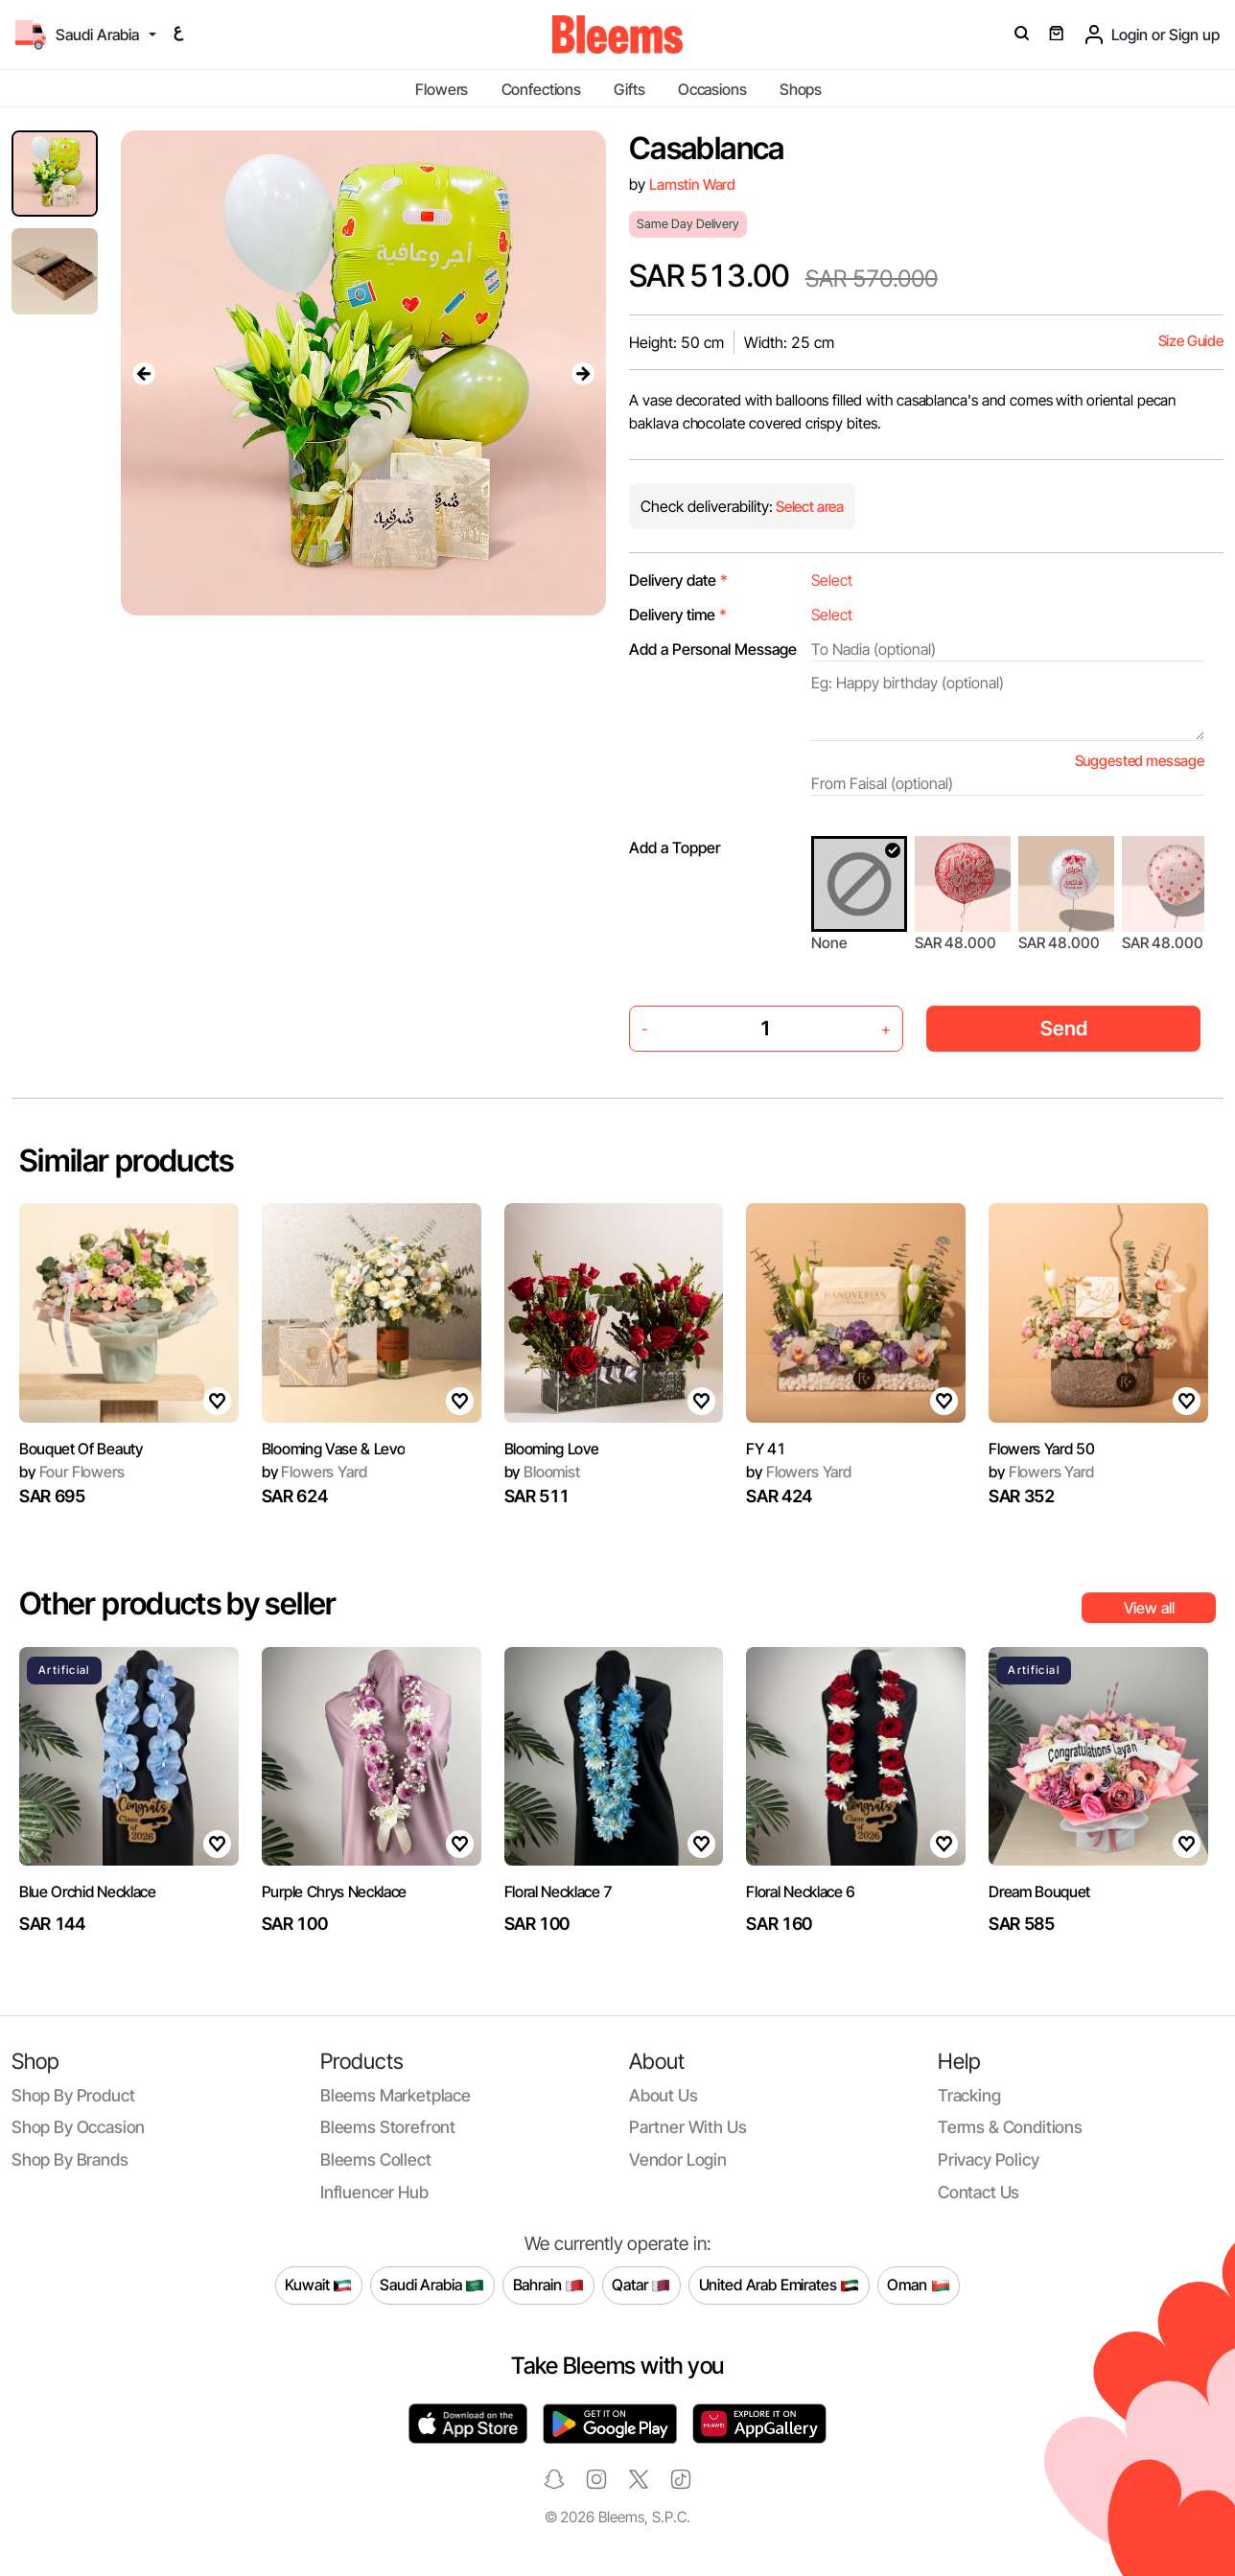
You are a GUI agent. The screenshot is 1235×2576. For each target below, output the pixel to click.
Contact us (978, 2192)
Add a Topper (674, 847)
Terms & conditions (1010, 2127)
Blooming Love (551, 1448)
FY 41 (765, 1448)
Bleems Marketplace (395, 2095)
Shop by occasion (78, 2127)
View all (1149, 1607)
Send (1063, 1028)
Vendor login (678, 2159)
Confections (541, 89)
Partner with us (687, 2127)
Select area (808, 507)
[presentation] (143, 372)
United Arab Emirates (779, 2285)
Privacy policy (988, 2159)
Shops (801, 89)
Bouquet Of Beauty (81, 1448)
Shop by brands (70, 2159)
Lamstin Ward (692, 184)
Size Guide (1190, 341)
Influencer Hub (374, 2192)
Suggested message (1139, 761)
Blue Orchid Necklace (87, 1891)
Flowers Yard (314, 1471)
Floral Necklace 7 (559, 1891)
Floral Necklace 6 (800, 1891)
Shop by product (73, 2095)
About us (663, 2095)
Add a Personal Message (713, 649)
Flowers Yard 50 (1041, 1448)
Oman (918, 2285)
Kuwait (318, 2285)
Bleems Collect (375, 2159)
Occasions (712, 89)
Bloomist (542, 1471)
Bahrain (549, 2285)
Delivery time (678, 614)
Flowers (441, 89)
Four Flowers (72, 1471)
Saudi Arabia (432, 2285)
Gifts (629, 89)
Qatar (641, 2285)
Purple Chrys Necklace (334, 1891)
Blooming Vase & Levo (334, 1448)
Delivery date (678, 580)
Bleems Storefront (387, 2127)
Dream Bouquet (1039, 1891)
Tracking (969, 2095)
